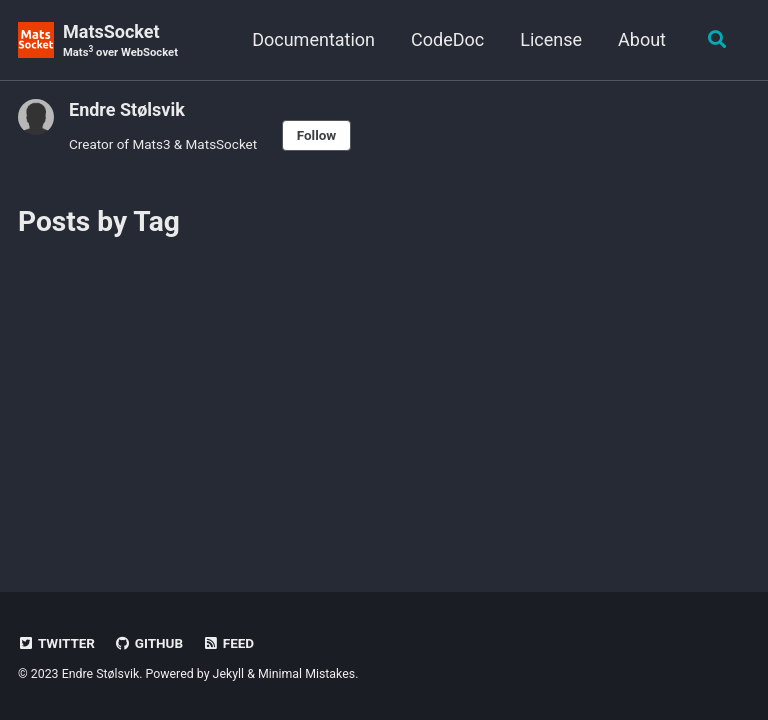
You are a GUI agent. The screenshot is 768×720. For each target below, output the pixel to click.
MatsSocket (120, 41)
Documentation (313, 39)
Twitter (56, 643)
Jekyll (229, 674)
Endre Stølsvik (127, 109)
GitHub (148, 643)
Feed (229, 643)
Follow (317, 135)
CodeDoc (447, 39)
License (551, 39)
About (642, 39)
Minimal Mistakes (306, 674)
